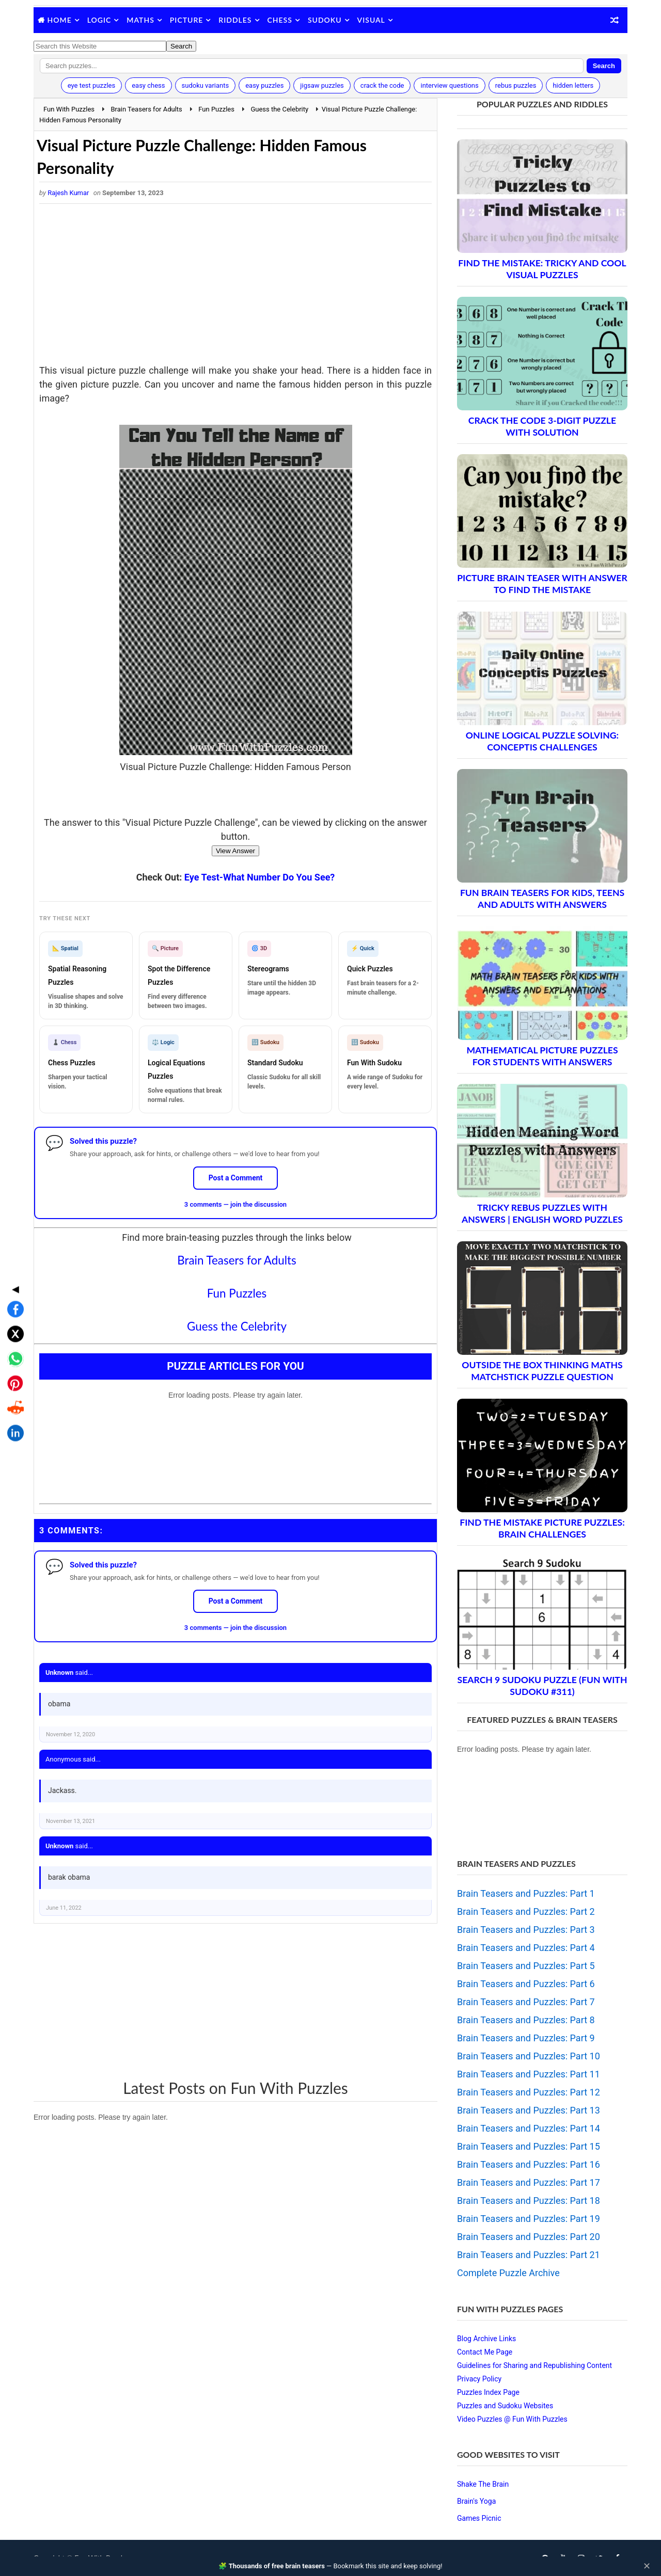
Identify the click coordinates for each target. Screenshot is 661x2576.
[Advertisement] (235, 286)
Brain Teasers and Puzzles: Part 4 (526, 1947)
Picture (186, 19)
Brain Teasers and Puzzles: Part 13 (528, 2110)
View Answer (235, 851)
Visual (371, 19)
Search (604, 66)
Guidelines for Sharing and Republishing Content (534, 2365)
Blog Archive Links (486, 2338)
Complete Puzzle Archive (508, 2272)
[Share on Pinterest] (12, 1308)
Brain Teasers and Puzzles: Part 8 (526, 2019)
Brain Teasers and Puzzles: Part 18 (528, 2200)
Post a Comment (236, 1178)
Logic (99, 19)
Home (60, 19)
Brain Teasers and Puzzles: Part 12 (528, 2092)
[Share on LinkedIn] (12, 1358)
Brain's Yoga (476, 2501)
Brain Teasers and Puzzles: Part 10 (528, 2056)
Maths (140, 19)
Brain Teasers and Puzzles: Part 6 (526, 1983)
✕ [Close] (647, 2566)
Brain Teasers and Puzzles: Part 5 (526, 1965)
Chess (279, 19)
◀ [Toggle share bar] (12, 1214)
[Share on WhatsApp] (12, 1283)
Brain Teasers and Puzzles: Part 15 (528, 2146)
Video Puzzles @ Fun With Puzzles (512, 2419)
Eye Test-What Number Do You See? (259, 877)
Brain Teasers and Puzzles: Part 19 (528, 2218)
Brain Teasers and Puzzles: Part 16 (528, 2164)
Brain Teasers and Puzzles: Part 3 (526, 1929)
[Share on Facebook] (12, 1234)
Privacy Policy (479, 2379)
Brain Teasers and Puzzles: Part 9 (526, 2038)
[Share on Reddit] (12, 1333)
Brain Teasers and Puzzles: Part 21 (528, 2254)
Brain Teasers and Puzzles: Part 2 (526, 1911)
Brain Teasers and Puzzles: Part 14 (528, 2128)
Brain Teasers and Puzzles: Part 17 (528, 2182)
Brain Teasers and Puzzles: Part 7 (526, 2001)
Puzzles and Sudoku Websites (505, 2406)
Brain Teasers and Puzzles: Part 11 (528, 2074)
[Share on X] (12, 1258)
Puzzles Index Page (488, 2392)
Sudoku (325, 19)
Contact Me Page (484, 2352)
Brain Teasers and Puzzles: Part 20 (528, 2236)
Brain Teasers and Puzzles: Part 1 (526, 1893)
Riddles (234, 19)
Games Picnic (479, 2518)
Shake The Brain (483, 2484)
